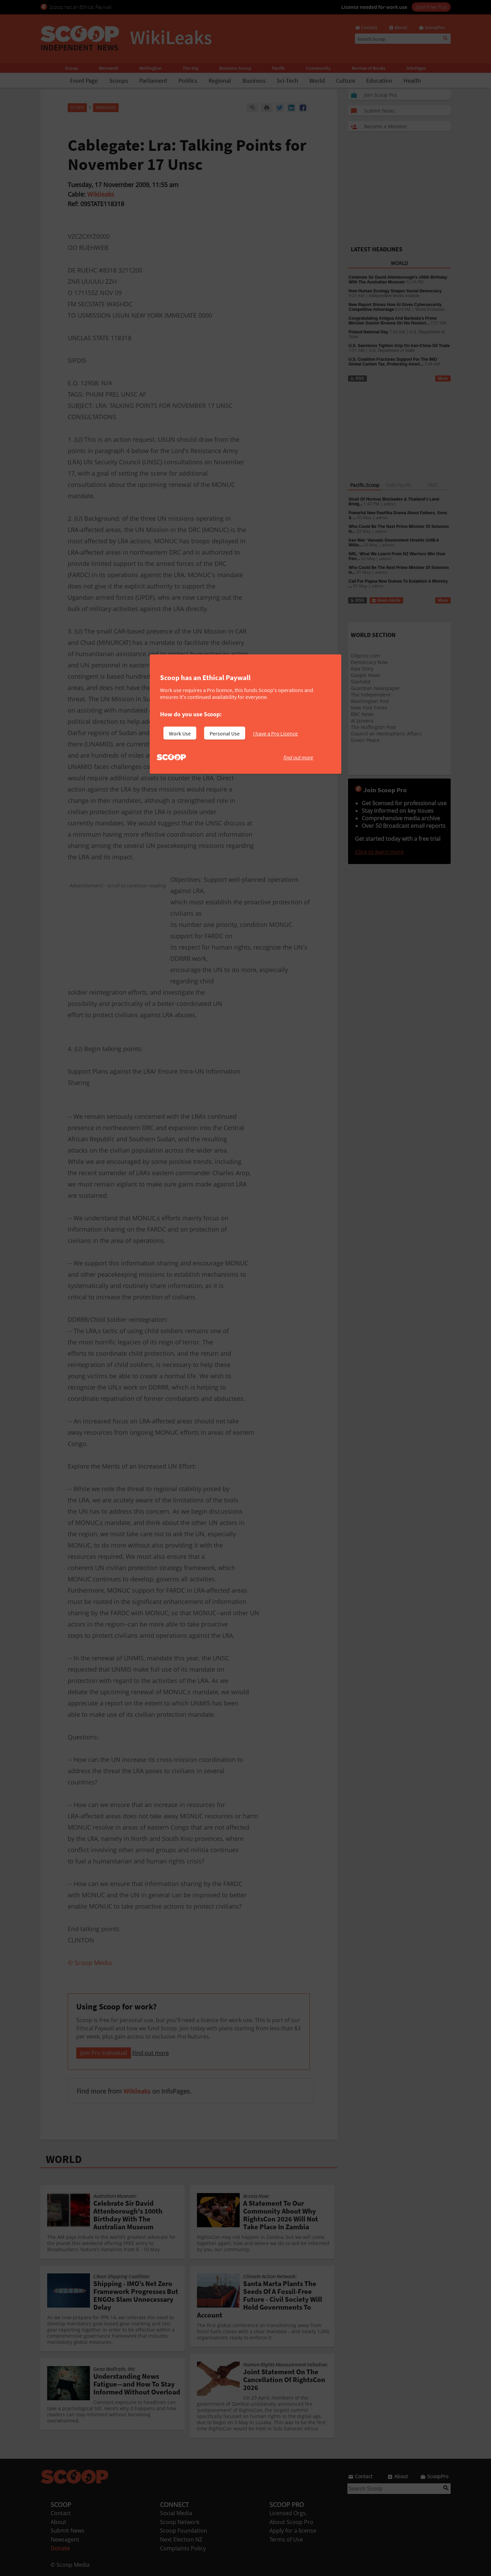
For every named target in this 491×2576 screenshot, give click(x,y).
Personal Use (225, 733)
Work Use (180, 733)
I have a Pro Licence (275, 733)
